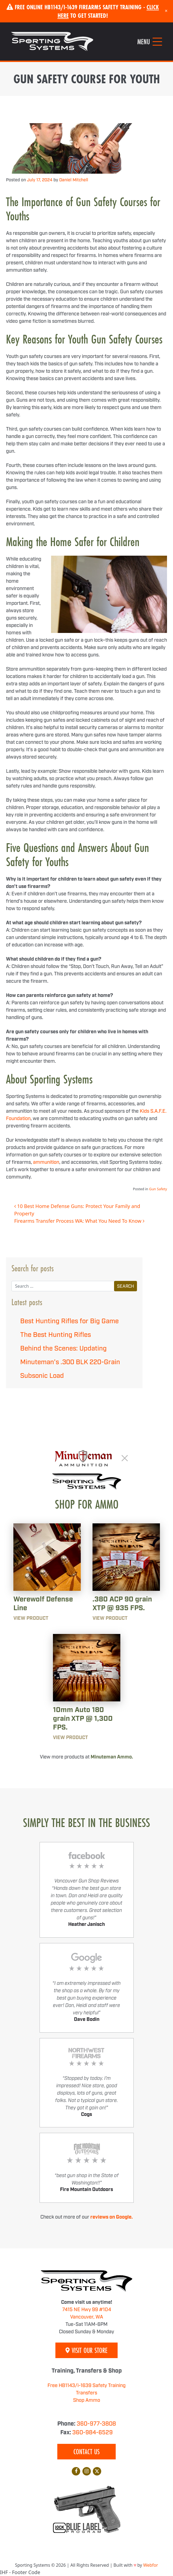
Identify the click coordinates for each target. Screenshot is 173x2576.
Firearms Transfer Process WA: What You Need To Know (79, 1221)
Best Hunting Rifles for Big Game (69, 1321)
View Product (30, 1618)
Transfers (86, 2393)
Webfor (150, 2565)
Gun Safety (158, 1188)
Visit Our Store (86, 2350)
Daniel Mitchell (73, 180)
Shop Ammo (86, 2400)
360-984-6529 (92, 2432)
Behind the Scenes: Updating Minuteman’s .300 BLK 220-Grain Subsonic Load (70, 1362)
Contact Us (86, 2451)
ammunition (46, 1162)
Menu (143, 41)
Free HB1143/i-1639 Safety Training (86, 2385)
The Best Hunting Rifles (55, 1335)
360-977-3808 (96, 2424)
